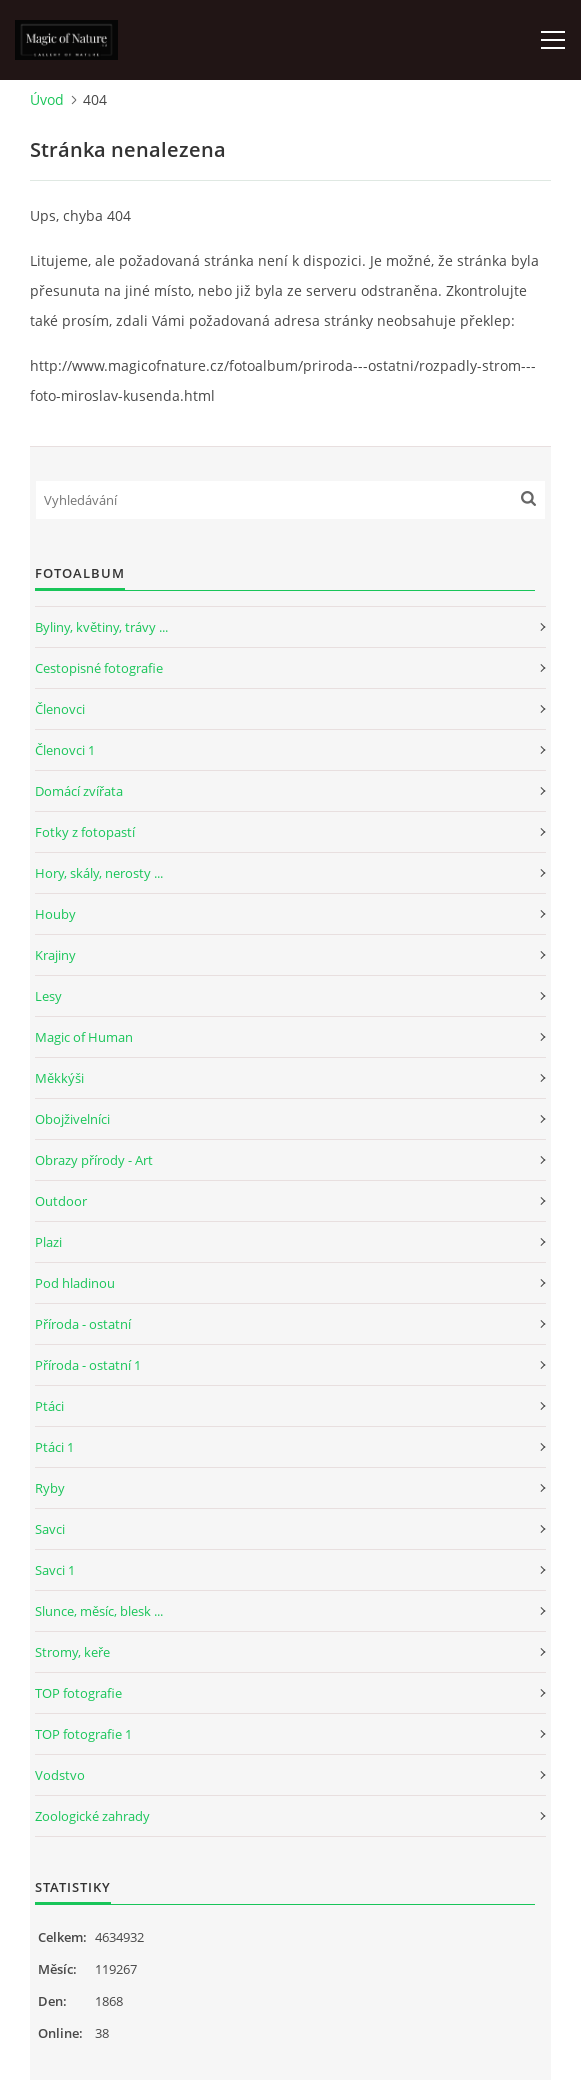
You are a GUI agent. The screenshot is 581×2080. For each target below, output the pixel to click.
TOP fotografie (78, 1693)
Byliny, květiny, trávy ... (101, 627)
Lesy (48, 996)
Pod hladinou (75, 1283)
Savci (50, 1529)
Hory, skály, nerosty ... (99, 873)
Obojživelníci (72, 1119)
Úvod (47, 99)
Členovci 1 (65, 750)
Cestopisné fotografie (99, 668)
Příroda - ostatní (83, 1324)
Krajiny (55, 955)
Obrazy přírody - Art (94, 1160)
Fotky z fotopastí (85, 832)
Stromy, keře (72, 1652)
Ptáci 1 (54, 1447)
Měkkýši (59, 1078)
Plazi (48, 1242)
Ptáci (49, 1406)
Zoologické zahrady (92, 1816)
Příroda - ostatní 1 (88, 1365)
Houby (55, 914)
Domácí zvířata (79, 791)
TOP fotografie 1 (83, 1734)
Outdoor (61, 1201)
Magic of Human (84, 1037)
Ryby (50, 1488)
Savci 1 (55, 1570)
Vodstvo (60, 1775)
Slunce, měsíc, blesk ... (99, 1611)
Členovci (60, 709)
